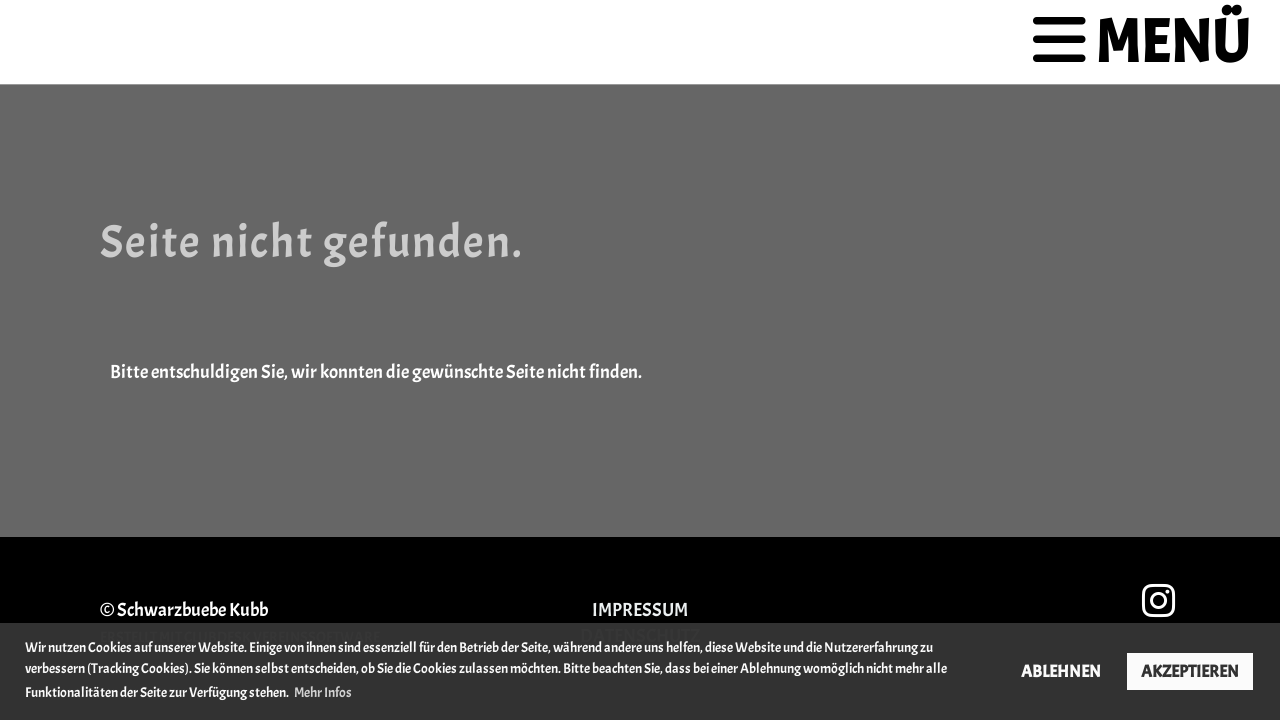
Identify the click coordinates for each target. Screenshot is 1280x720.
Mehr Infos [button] (323, 692)
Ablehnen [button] (1061, 671)
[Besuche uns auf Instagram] (1158, 603)
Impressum (640, 610)
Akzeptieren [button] (1190, 671)
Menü (1141, 42)
